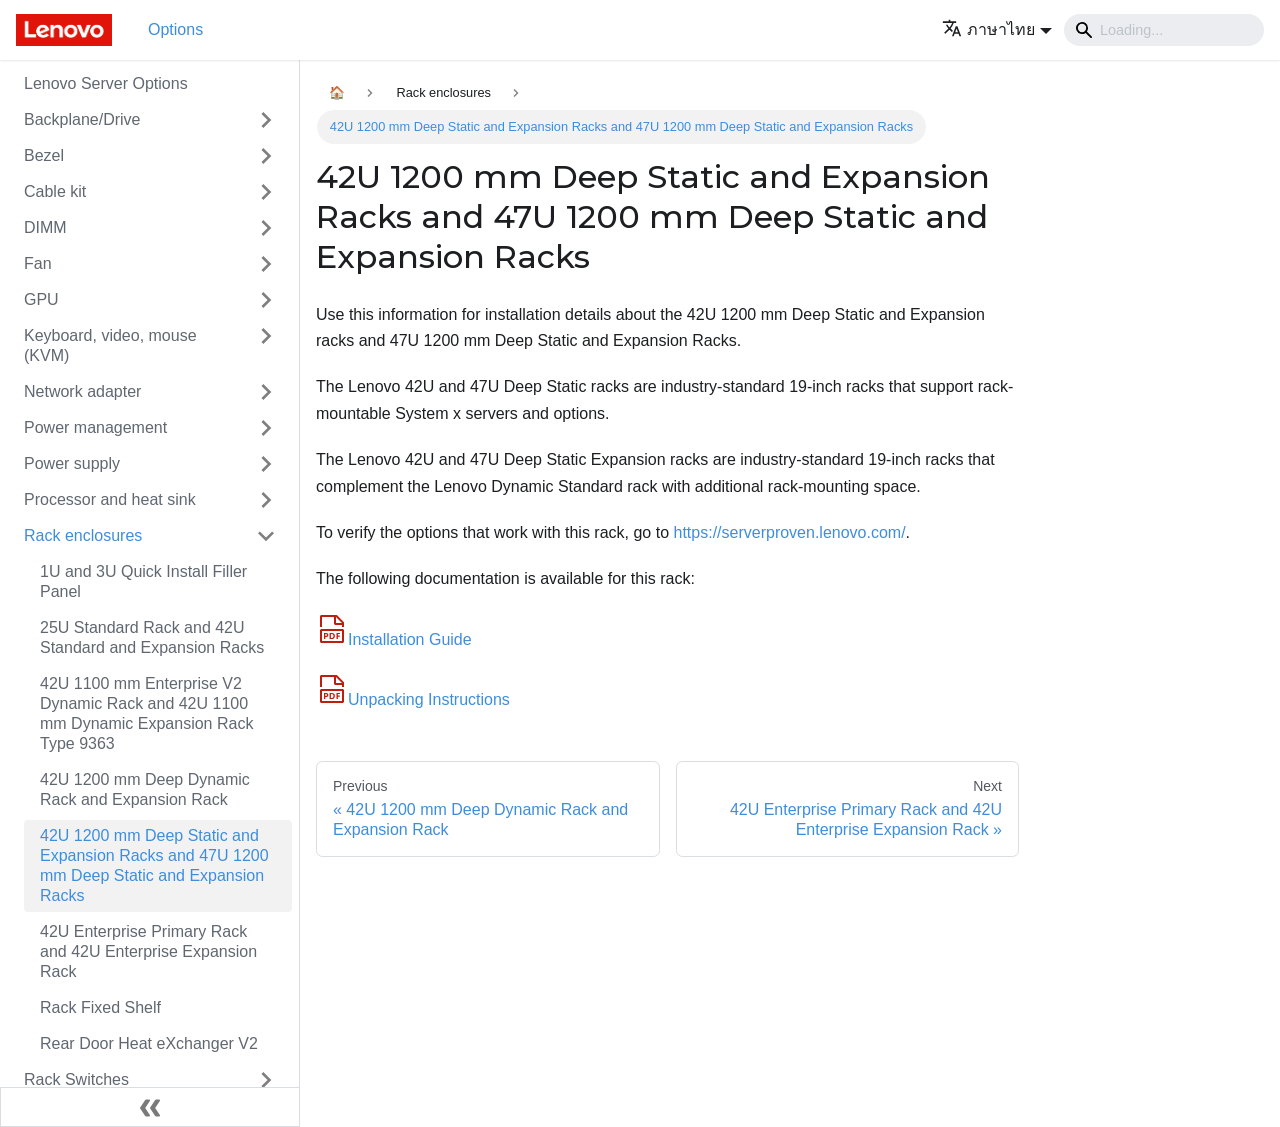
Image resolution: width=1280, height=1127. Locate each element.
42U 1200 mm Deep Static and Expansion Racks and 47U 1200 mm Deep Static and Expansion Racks (154, 865)
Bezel (44, 155)
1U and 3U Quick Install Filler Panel (143, 581)
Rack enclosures (83, 535)
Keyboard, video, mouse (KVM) (110, 345)
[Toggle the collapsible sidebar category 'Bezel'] (266, 156)
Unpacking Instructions (413, 699)
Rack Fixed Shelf (100, 1007)
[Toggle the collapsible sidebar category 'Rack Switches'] (266, 1080)
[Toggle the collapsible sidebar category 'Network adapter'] (266, 392)
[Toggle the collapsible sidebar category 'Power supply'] (266, 464)
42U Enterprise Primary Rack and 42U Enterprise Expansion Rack (148, 951)
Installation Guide (394, 639)
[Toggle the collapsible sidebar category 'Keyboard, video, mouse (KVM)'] (266, 346)
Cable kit (55, 191)
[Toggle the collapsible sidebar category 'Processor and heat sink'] (266, 500)
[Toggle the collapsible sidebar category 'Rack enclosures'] (266, 536)
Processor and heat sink (110, 499)
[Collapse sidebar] (150, 1107)
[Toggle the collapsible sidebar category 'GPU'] (266, 300)
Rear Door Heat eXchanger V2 (149, 1043)
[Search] (1164, 30)
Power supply (72, 463)
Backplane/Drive (82, 119)
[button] (997, 29)
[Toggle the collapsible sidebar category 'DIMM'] (266, 228)
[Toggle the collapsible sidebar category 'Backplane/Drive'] (266, 120)
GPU (41, 299)
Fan (38, 263)
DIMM (45, 227)
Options (175, 29)
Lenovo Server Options (106, 83)
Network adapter (82, 391)
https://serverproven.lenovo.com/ (790, 532)
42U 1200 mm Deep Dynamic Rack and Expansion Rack (145, 789)
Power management (95, 427)
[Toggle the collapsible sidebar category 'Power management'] (266, 428)
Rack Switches (76, 1079)
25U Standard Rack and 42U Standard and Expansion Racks (152, 637)
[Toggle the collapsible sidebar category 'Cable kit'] (266, 192)
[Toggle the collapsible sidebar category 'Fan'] (266, 264)
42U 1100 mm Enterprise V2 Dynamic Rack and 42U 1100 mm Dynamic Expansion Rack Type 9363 (146, 713)
